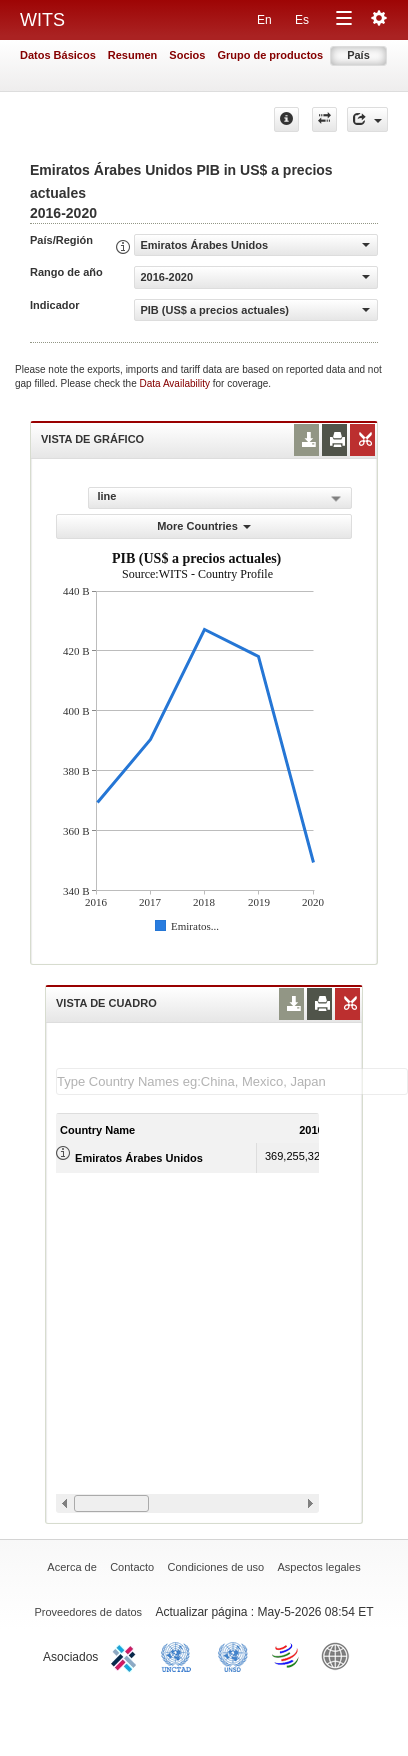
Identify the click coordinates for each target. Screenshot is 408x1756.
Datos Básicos (58, 55)
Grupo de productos (270, 55)
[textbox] (232, 1081)
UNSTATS (233, 1655)
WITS (42, 20)
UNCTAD (180, 1655)
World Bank (340, 1655)
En (264, 20)
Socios (187, 55)
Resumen (133, 55)
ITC (127, 1655)
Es (302, 20)
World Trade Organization (287, 1655)
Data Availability (176, 383)
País (358, 55)
